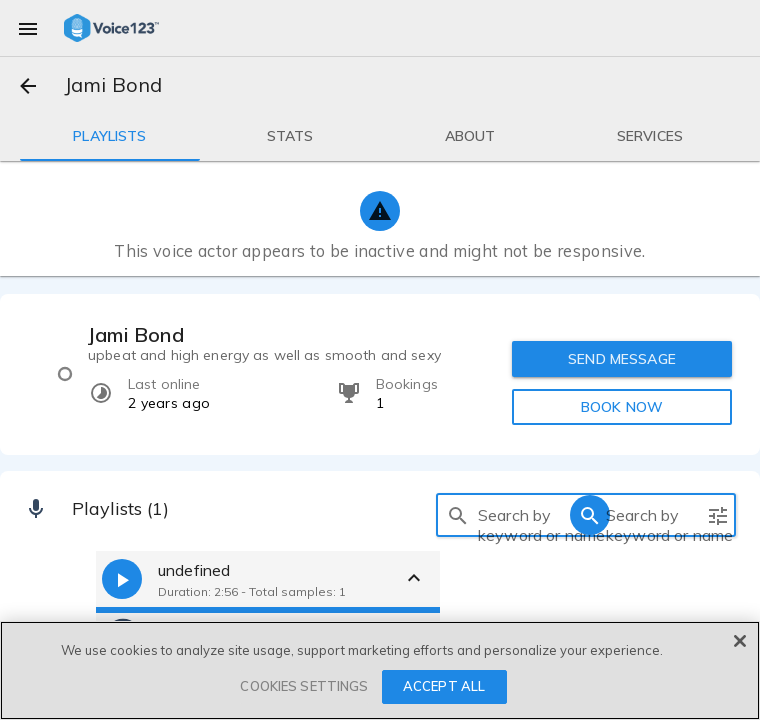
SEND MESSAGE (622, 359)
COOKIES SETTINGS (304, 686)
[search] (458, 515)
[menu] (28, 28)
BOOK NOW (622, 407)
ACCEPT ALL (444, 686)
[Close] (740, 641)
